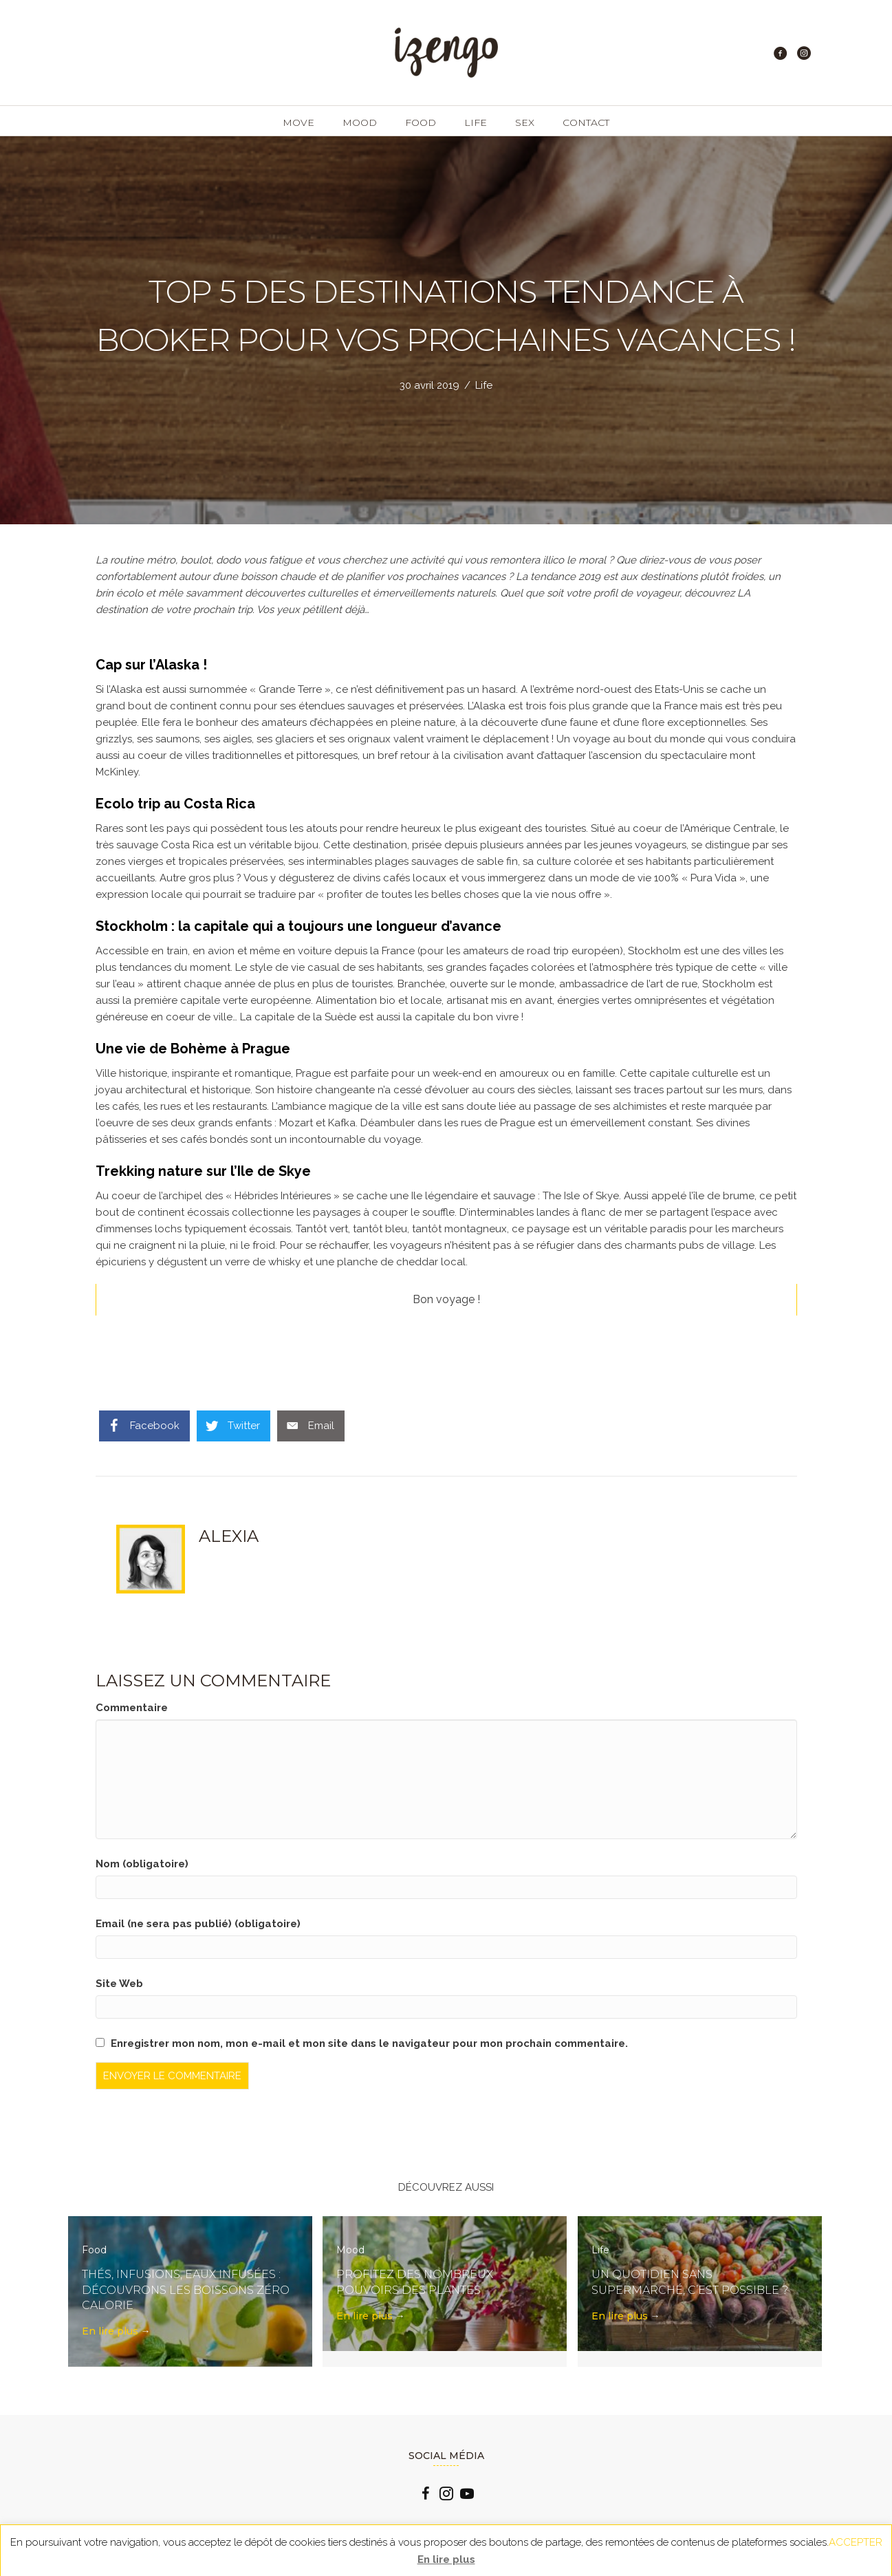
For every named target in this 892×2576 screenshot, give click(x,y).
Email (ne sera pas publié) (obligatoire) (198, 1924)
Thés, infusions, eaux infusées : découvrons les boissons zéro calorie (186, 2290)
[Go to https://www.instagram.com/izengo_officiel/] (446, 2495)
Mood (359, 122)
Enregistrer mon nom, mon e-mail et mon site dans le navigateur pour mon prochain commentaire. (369, 2043)
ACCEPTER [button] (855, 2542)
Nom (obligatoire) (142, 1864)
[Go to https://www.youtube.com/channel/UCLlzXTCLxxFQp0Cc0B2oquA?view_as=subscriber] (467, 2495)
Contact (586, 122)
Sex (524, 122)
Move (298, 122)
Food (420, 122)
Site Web (119, 1983)
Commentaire (132, 1708)
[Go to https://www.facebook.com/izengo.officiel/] (426, 2495)
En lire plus (116, 2331)
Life (475, 122)
